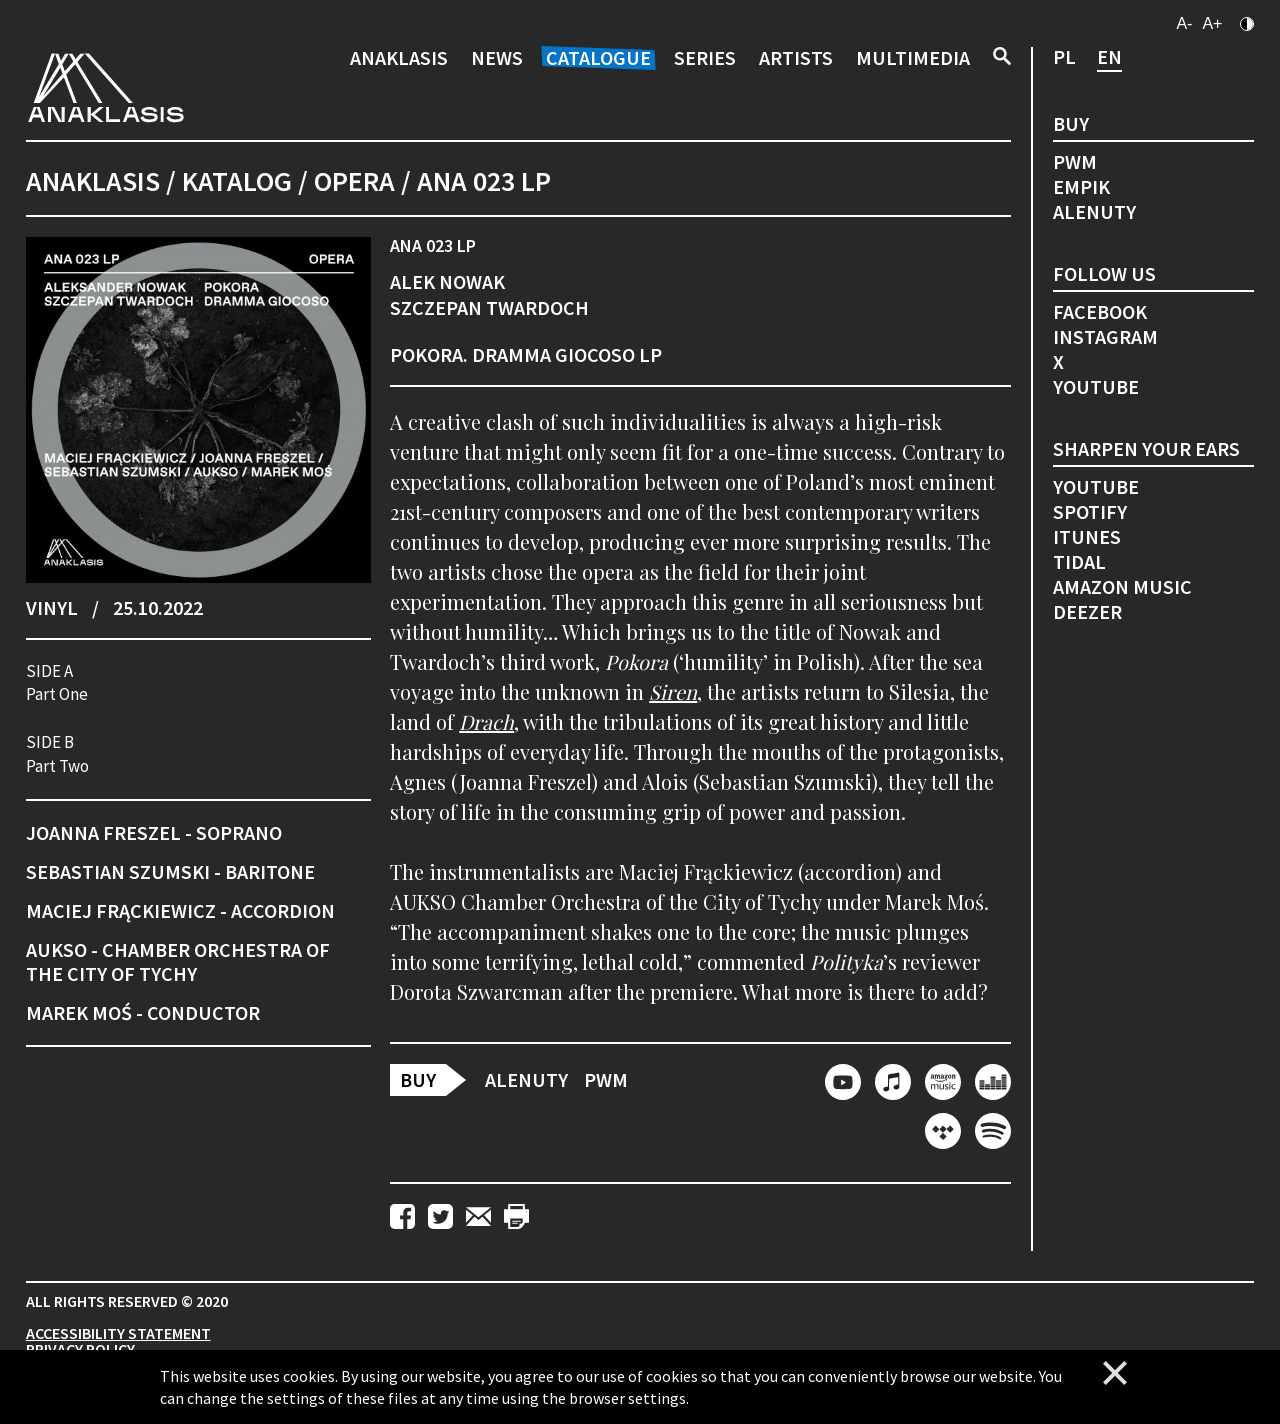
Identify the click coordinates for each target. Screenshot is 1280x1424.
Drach (486, 721)
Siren (673, 691)
